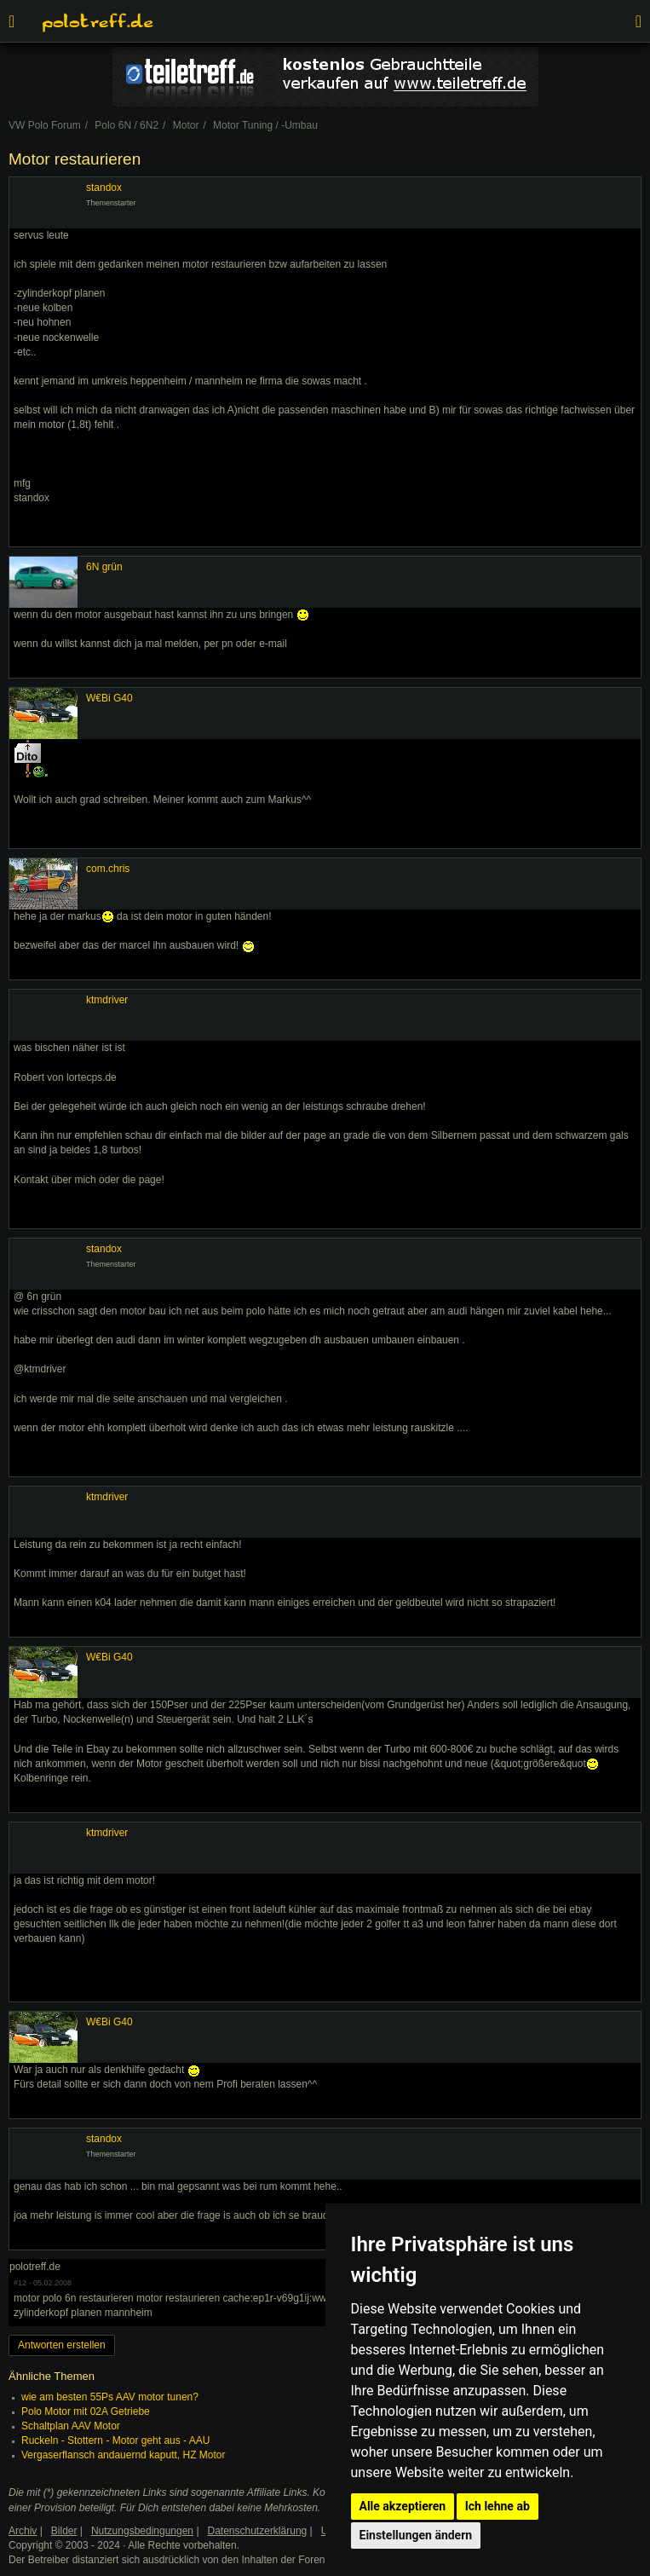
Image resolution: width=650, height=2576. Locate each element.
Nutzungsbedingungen (142, 2531)
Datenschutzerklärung (258, 2531)
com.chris (107, 869)
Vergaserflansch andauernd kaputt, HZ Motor (123, 2455)
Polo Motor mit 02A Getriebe (85, 2411)
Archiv (23, 2531)
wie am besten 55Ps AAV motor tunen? (109, 2397)
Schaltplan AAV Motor (70, 2426)
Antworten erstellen (62, 2345)
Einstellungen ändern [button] (416, 2535)
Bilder (64, 2531)
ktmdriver (107, 1000)
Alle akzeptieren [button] (403, 2506)
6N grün (104, 567)
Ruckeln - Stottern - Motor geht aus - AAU (115, 2440)
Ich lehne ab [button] (497, 2506)
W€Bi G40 (109, 698)
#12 (20, 2283)
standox (104, 187)
